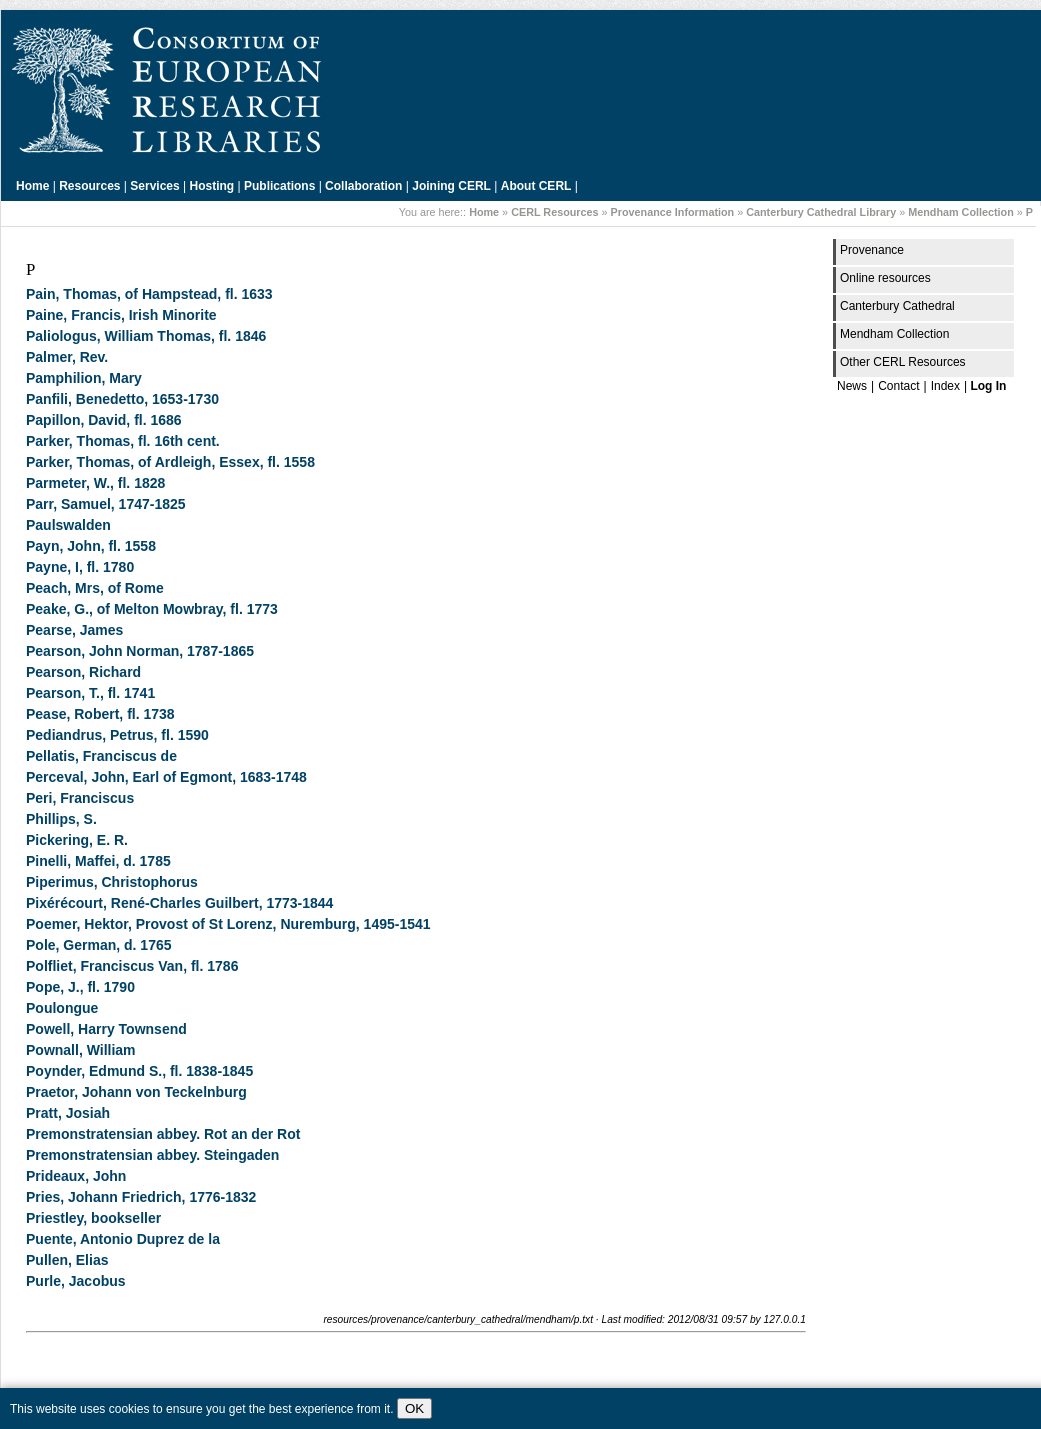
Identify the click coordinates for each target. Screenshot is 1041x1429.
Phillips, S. (61, 819)
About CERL (536, 186)
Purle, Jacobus (76, 1281)
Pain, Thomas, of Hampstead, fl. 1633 (149, 294)
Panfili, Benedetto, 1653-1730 (122, 399)
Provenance (872, 250)
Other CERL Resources (903, 362)
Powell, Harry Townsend (106, 1029)
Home (32, 186)
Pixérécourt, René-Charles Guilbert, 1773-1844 (179, 903)
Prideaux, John (76, 1176)
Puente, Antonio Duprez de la (123, 1239)
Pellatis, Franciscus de (101, 756)
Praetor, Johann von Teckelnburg (136, 1092)
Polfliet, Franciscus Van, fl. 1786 (132, 966)
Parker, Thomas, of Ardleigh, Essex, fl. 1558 (170, 462)
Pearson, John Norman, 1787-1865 (140, 651)
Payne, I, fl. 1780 (80, 567)
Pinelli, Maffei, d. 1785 (98, 861)
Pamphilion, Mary (84, 378)
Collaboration (363, 186)
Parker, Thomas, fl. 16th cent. (123, 441)
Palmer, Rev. (67, 357)
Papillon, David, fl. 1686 (104, 420)
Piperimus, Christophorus (112, 882)
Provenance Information (673, 212)
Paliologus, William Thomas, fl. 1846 (146, 336)
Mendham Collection (961, 212)
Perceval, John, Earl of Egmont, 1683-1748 (166, 777)
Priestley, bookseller (93, 1218)
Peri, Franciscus (80, 798)
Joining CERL (451, 186)
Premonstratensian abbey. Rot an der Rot (163, 1134)
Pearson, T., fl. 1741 (90, 693)
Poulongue (62, 1008)
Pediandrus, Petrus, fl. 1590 (117, 735)
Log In (988, 386)
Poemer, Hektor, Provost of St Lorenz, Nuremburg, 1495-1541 (228, 924)
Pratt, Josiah (68, 1113)
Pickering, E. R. (77, 840)
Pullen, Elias (67, 1260)
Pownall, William (81, 1050)
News (852, 386)
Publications (279, 186)
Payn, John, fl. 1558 (91, 546)
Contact (898, 386)
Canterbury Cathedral (897, 306)
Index (945, 386)
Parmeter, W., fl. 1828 (95, 483)
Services (154, 186)
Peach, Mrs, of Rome (95, 588)
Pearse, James (74, 630)
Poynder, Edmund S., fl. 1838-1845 (139, 1071)
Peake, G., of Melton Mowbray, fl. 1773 (152, 609)
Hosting (212, 186)
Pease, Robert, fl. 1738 (100, 714)
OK (414, 1408)
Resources (89, 186)
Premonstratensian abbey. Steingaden (152, 1155)
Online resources (885, 278)
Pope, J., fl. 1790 (80, 987)
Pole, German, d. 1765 (99, 945)
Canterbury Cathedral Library (821, 212)
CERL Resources (554, 212)
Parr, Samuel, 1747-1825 (106, 504)
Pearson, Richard (83, 672)
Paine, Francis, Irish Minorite (121, 315)
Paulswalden (68, 525)
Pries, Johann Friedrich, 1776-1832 (141, 1197)
